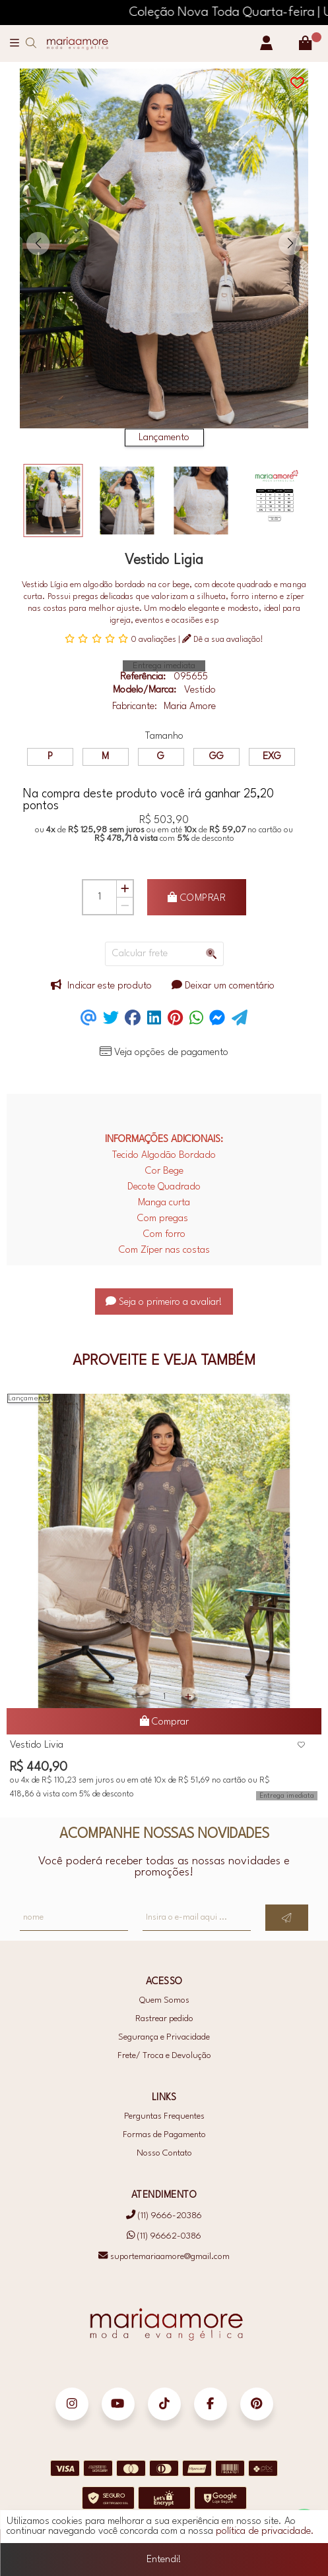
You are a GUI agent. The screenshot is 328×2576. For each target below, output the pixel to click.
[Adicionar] (124, 889)
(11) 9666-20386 (164, 2216)
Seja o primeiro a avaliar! (164, 1302)
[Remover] (124, 906)
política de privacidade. (265, 2538)
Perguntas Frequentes (164, 2116)
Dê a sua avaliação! (222, 639)
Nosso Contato (164, 2153)
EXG (272, 757)
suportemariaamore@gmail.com (163, 2256)
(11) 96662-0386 (164, 2236)
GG (216, 757)
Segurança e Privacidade (164, 2037)
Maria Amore (190, 707)
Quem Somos (164, 2000)
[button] (37, 243)
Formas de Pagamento (164, 2135)
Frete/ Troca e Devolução (164, 2055)
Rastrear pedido (164, 2019)
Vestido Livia (36, 1745)
